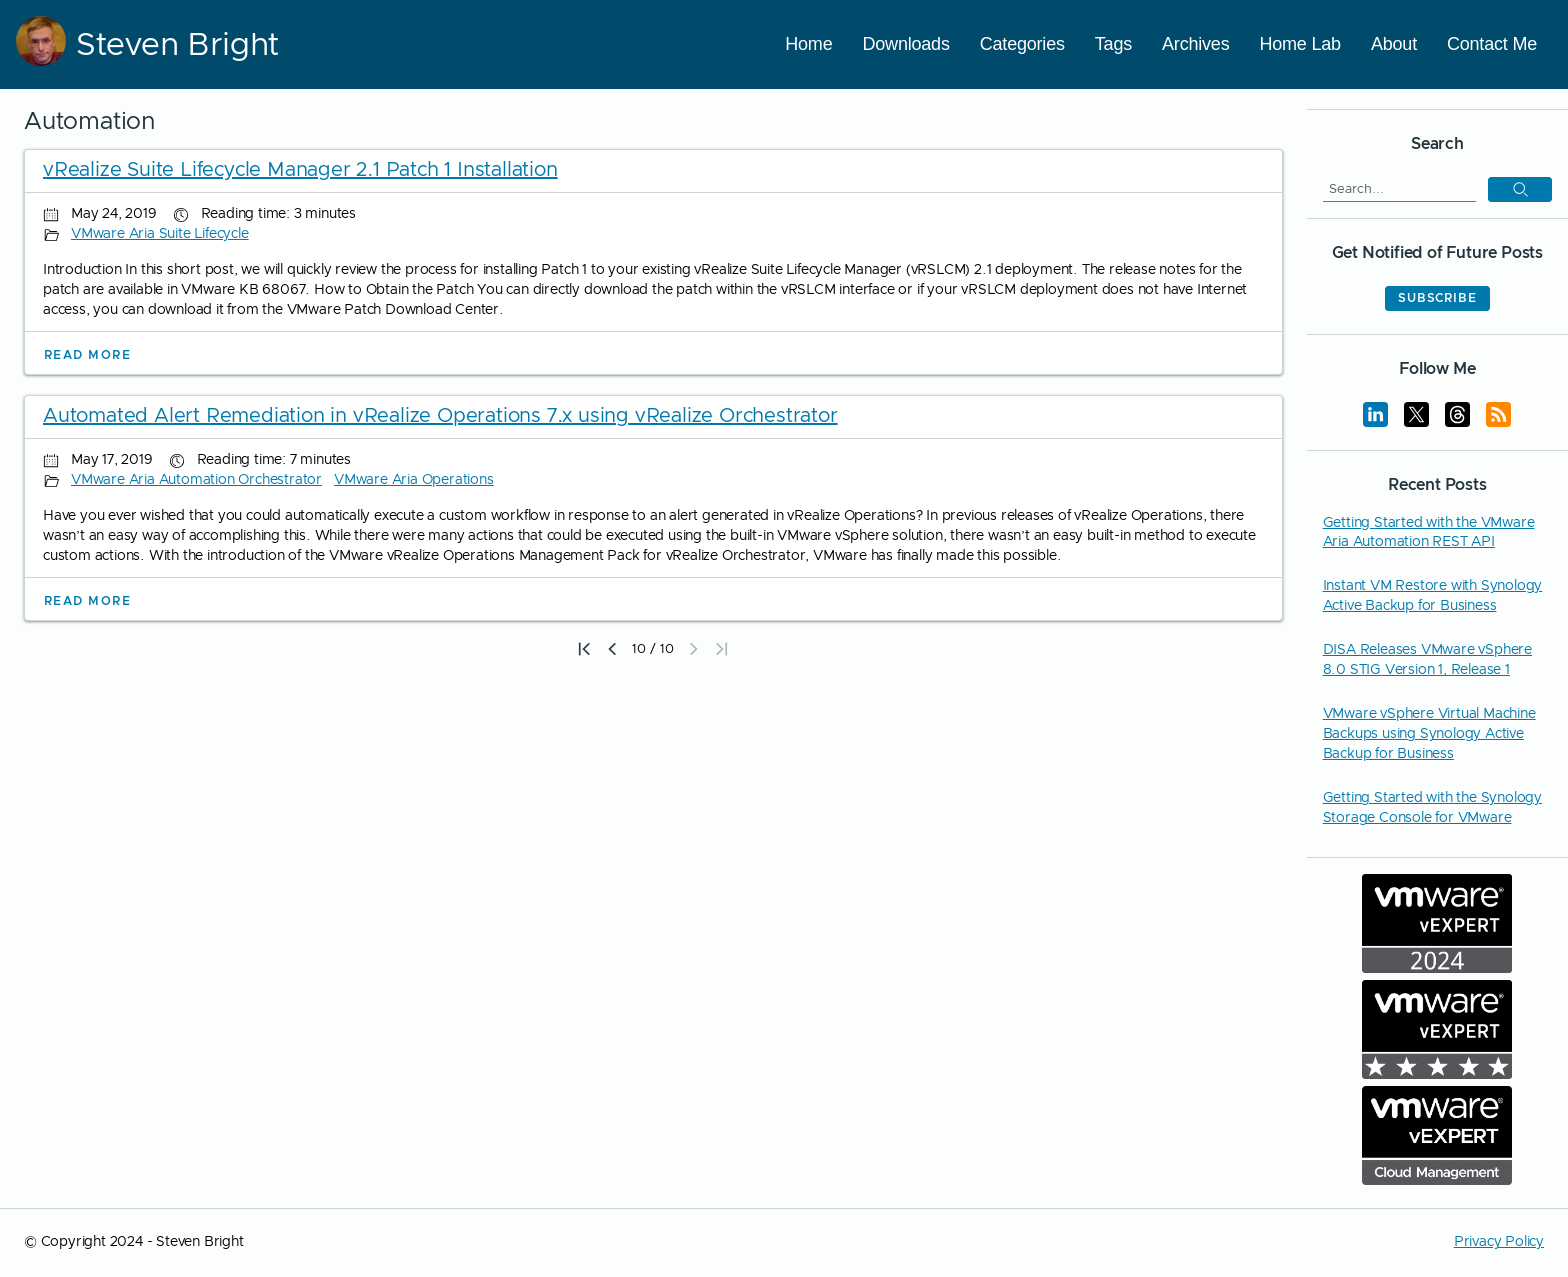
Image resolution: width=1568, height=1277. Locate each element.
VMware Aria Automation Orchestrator (196, 480)
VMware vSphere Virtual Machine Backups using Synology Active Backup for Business (1429, 734)
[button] (694, 649)
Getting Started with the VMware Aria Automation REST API (1429, 533)
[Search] (1399, 189)
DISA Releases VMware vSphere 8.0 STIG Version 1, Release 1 (1427, 660)
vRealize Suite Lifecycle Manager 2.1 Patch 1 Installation (300, 170)
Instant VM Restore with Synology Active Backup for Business (1433, 596)
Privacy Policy (1499, 1242)
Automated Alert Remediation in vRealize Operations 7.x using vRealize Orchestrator (440, 416)
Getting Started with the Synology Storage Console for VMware (1432, 808)
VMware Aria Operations (414, 480)
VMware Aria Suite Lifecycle (160, 234)
